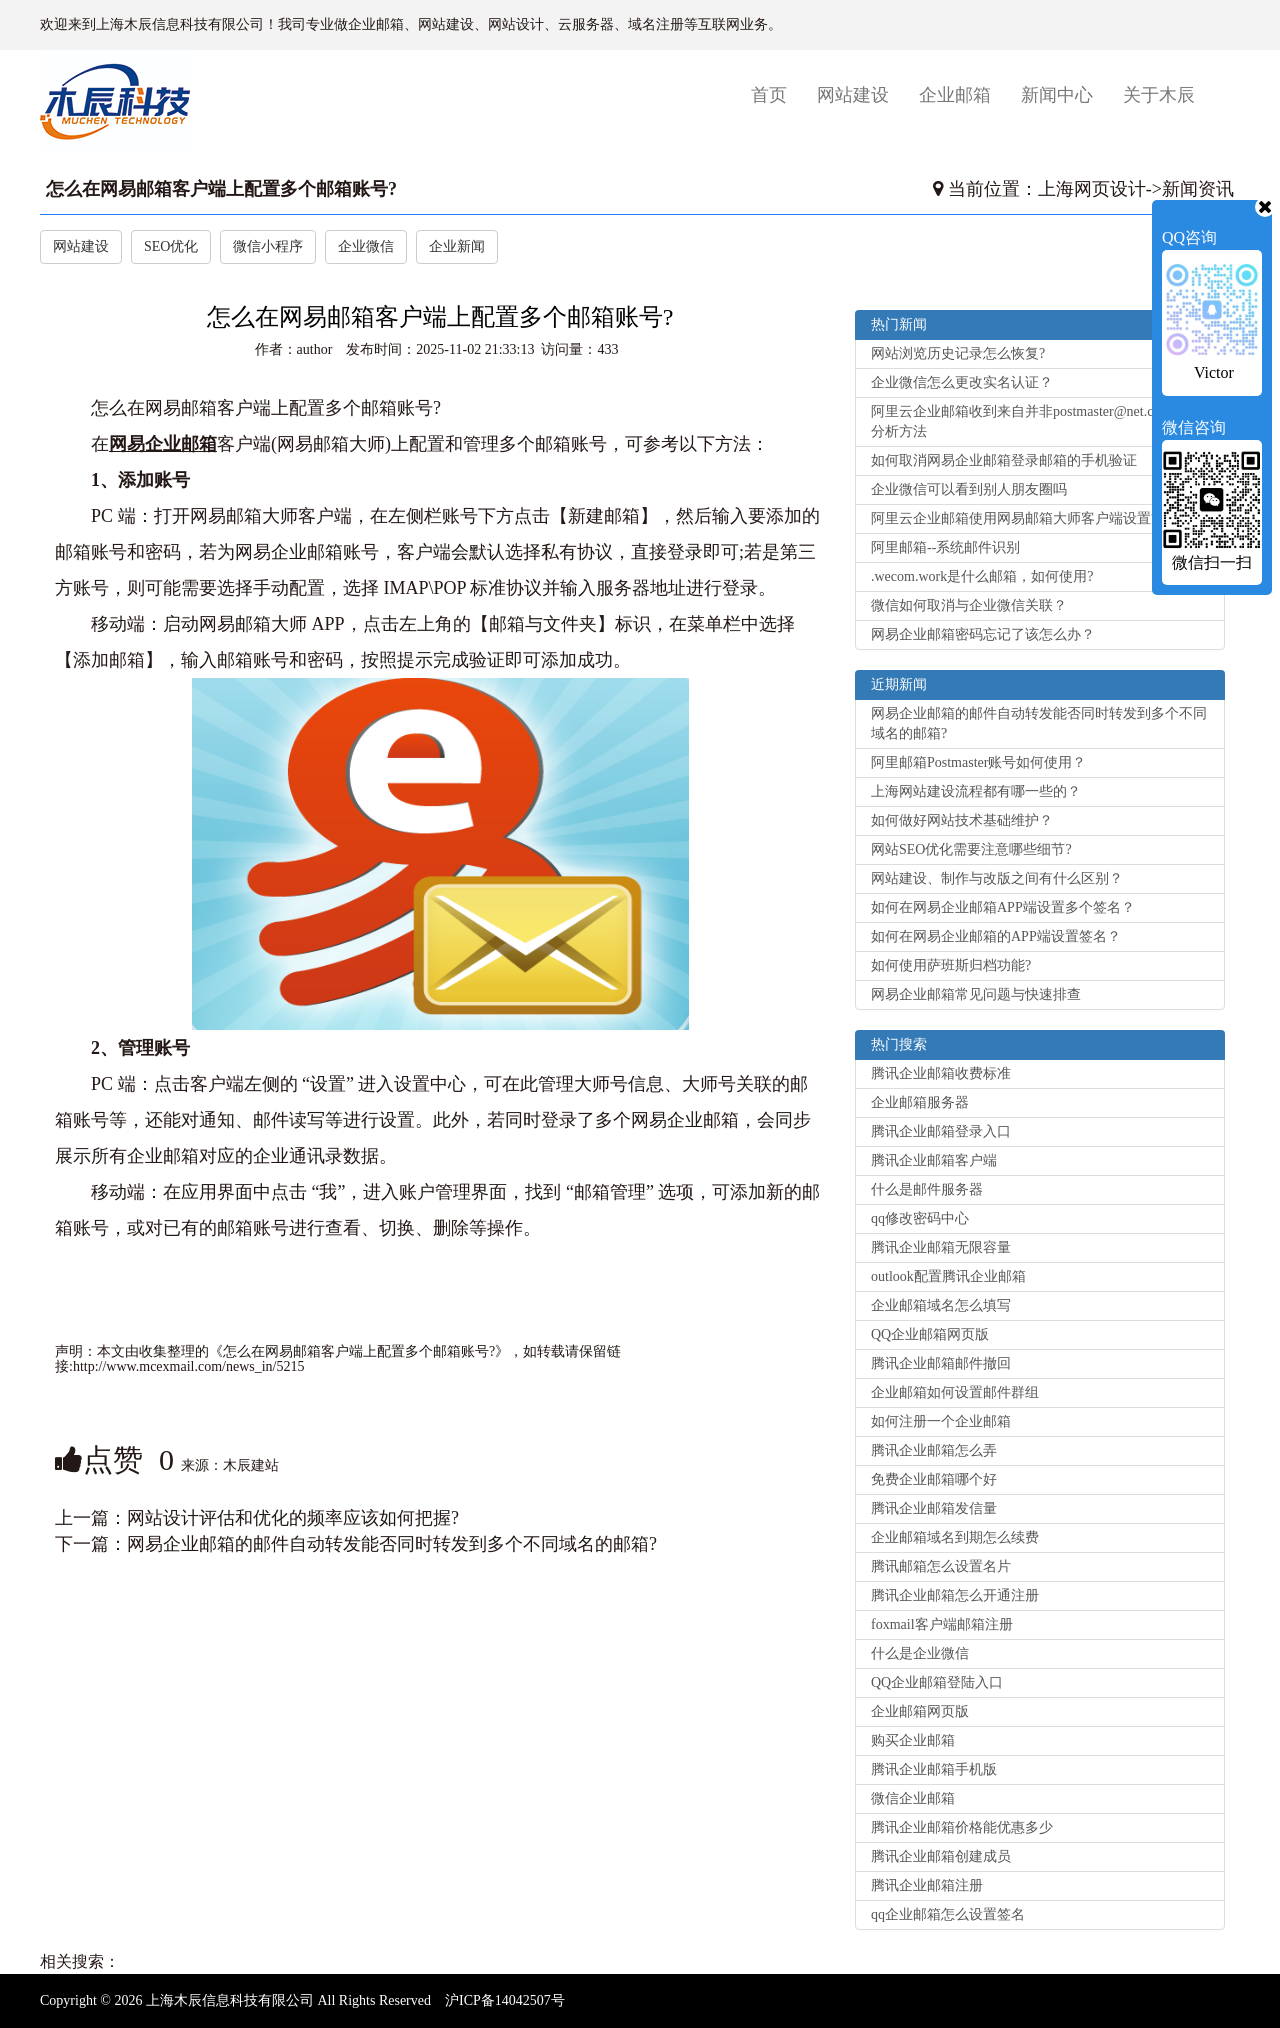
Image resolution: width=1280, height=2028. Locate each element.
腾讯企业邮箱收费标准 (941, 1073)
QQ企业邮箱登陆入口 (937, 1682)
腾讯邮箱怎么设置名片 (941, 1566)
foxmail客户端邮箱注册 (942, 1624)
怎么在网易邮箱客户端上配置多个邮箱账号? (221, 189)
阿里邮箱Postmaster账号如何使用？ (978, 762)
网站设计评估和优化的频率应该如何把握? (293, 1518)
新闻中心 (1057, 95)
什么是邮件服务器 (927, 1189)
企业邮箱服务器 (920, 1102)
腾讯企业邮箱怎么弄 (934, 1450)
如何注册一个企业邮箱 (941, 1421)
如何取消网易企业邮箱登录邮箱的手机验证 (1004, 460)
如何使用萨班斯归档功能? (951, 965)
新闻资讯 (1198, 189)
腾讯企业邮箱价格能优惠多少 (962, 1827)
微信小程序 (268, 246)
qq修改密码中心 (920, 1218)
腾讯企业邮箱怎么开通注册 (955, 1595)
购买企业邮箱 (913, 1740)
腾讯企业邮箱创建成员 (941, 1856)
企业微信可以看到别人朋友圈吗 (969, 489)
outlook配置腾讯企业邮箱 (948, 1276)
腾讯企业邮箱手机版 (934, 1769)
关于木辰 (1159, 95)
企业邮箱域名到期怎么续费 (955, 1537)
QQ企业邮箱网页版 (930, 1334)
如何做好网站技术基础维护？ (962, 820)
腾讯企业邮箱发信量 (934, 1508)
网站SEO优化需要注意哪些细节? (971, 849)
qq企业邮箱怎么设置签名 (948, 1914)
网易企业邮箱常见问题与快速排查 (976, 994)
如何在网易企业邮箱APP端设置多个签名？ (1003, 907)
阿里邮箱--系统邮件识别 (945, 547)
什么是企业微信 (920, 1653)
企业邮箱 (955, 95)
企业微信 (366, 246)
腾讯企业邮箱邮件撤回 (941, 1363)
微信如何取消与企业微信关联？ (969, 605)
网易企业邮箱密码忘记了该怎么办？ (983, 634)
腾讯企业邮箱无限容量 (941, 1247)
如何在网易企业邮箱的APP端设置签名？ (996, 936)
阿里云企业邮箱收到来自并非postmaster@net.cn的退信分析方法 (1036, 421)
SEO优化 (171, 246)
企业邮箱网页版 (920, 1711)
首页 (776, 94)
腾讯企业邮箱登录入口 (941, 1131)
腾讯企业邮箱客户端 (934, 1160)
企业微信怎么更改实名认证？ (962, 382)
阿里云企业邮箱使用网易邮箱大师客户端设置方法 (1025, 518)
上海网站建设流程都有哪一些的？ (976, 791)
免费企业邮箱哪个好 (934, 1479)
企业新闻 (457, 246)
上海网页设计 (1092, 189)
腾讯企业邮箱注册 (927, 1885)
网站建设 (853, 95)
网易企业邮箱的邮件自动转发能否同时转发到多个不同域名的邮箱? (392, 1544)
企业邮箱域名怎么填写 (941, 1305)
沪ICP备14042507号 (505, 2000)
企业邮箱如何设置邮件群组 (955, 1392)
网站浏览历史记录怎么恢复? (958, 353)
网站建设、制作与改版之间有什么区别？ (997, 878)
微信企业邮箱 (913, 1798)
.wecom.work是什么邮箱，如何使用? (982, 576)
